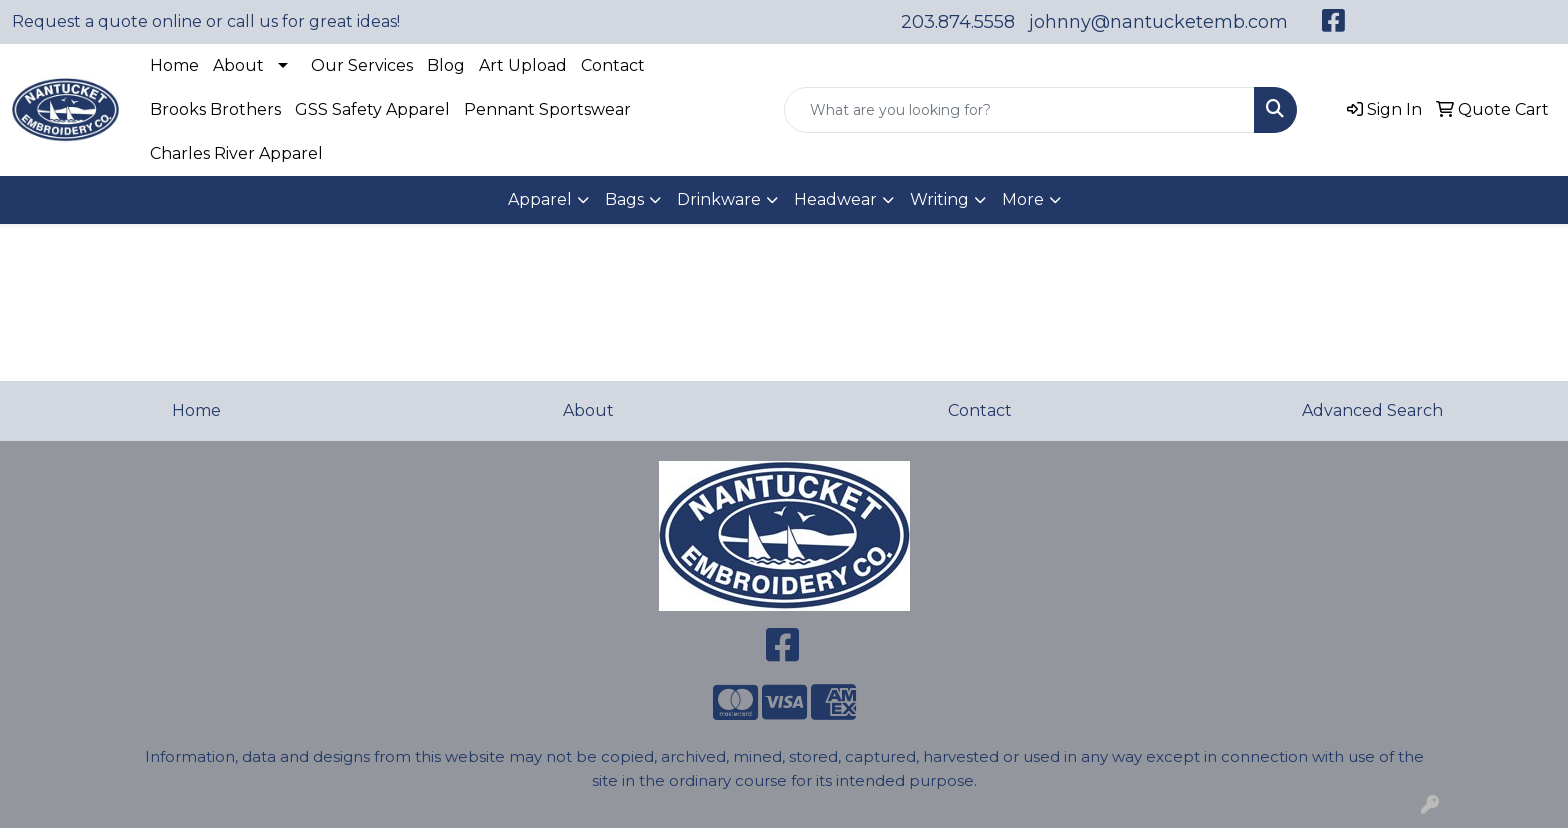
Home (174, 65)
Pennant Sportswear (547, 109)
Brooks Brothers (215, 109)
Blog (446, 65)
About (238, 65)
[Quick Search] (1019, 110)
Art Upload (523, 65)
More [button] (1023, 199)
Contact (613, 65)
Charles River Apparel (236, 153)
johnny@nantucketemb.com (1158, 22)
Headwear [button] (835, 199)
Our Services (362, 65)
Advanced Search (1372, 410)
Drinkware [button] (719, 199)
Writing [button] (939, 199)
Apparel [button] (540, 199)
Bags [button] (624, 199)
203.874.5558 (958, 22)
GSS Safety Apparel (372, 109)
